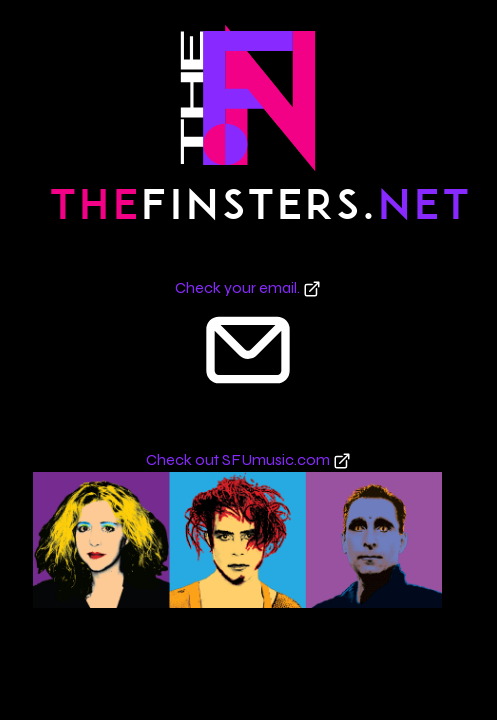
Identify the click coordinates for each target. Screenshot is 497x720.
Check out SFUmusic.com (248, 459)
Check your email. (248, 287)
